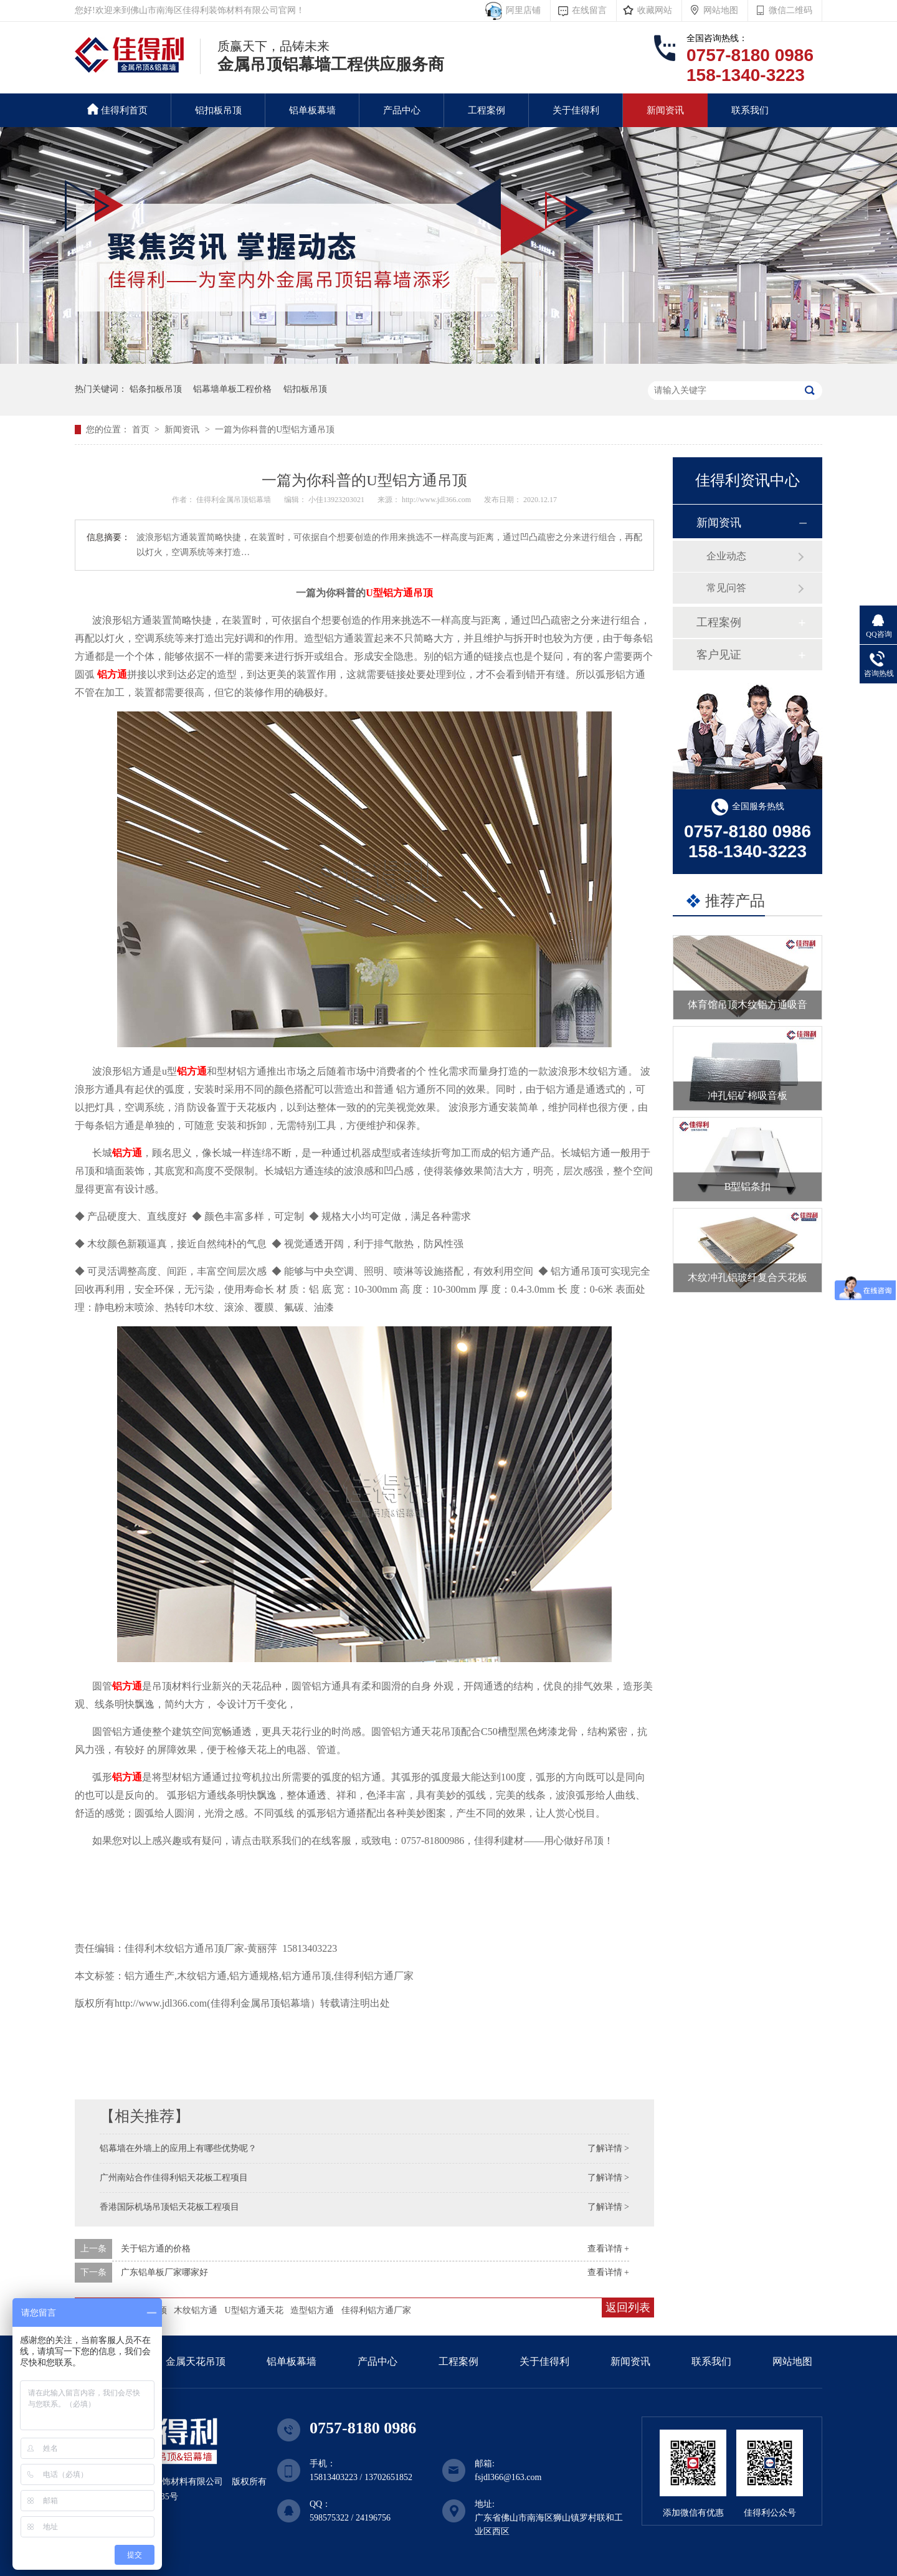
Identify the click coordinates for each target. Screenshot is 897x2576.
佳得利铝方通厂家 (376, 2310)
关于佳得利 (576, 110)
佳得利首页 (117, 109)
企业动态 (726, 556)
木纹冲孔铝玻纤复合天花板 (747, 1277)
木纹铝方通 (195, 2310)
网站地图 (720, 10)
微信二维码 (790, 10)
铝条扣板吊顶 (156, 389)
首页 (142, 429)
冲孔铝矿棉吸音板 (747, 1095)
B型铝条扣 (747, 1186)
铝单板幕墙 (312, 110)
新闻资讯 (665, 110)
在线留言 (589, 10)
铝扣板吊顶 (218, 110)
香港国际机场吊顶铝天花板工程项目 (169, 2207)
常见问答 (726, 587)
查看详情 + (608, 2248)
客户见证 (718, 655)
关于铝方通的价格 (156, 2248)
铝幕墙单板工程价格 (232, 389)
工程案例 (486, 110)
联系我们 (750, 110)
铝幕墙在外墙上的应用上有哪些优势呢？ (178, 2148)
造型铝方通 (312, 2310)
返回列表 (627, 2307)
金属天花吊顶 (195, 2361)
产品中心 (401, 110)
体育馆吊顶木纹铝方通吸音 (747, 1004)
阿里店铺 (521, 10)
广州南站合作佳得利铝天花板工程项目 (174, 2177)
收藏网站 (654, 10)
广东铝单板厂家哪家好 (164, 2272)
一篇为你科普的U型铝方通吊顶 (275, 429)
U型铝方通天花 (254, 2310)
